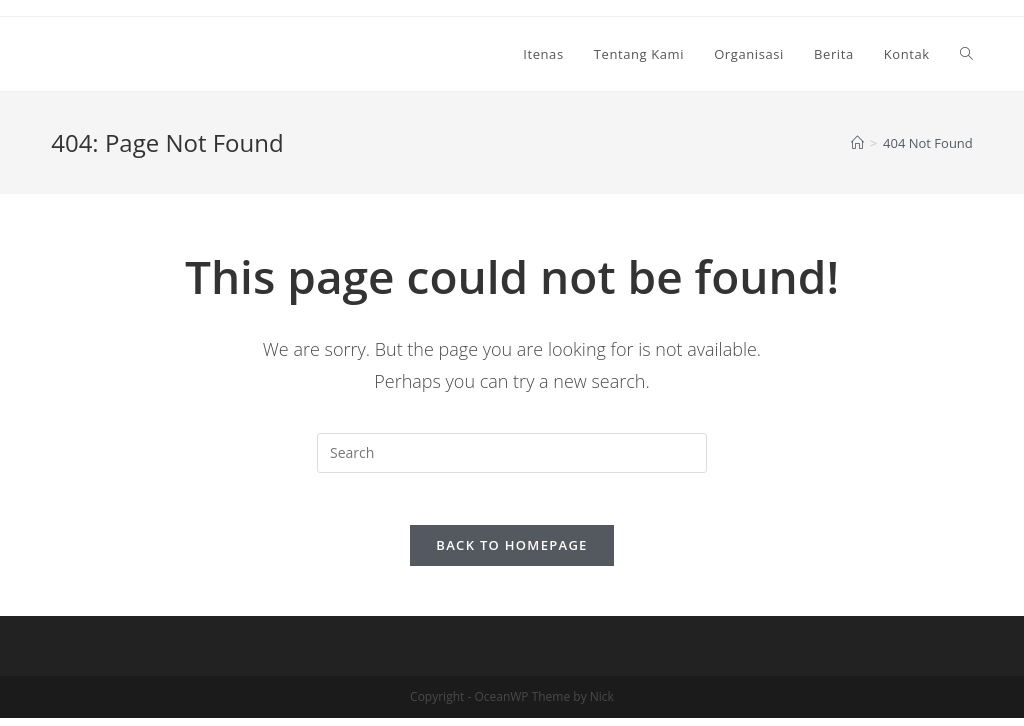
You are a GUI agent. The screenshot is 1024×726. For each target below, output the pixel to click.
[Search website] (966, 54)
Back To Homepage (511, 553)
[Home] (857, 143)
